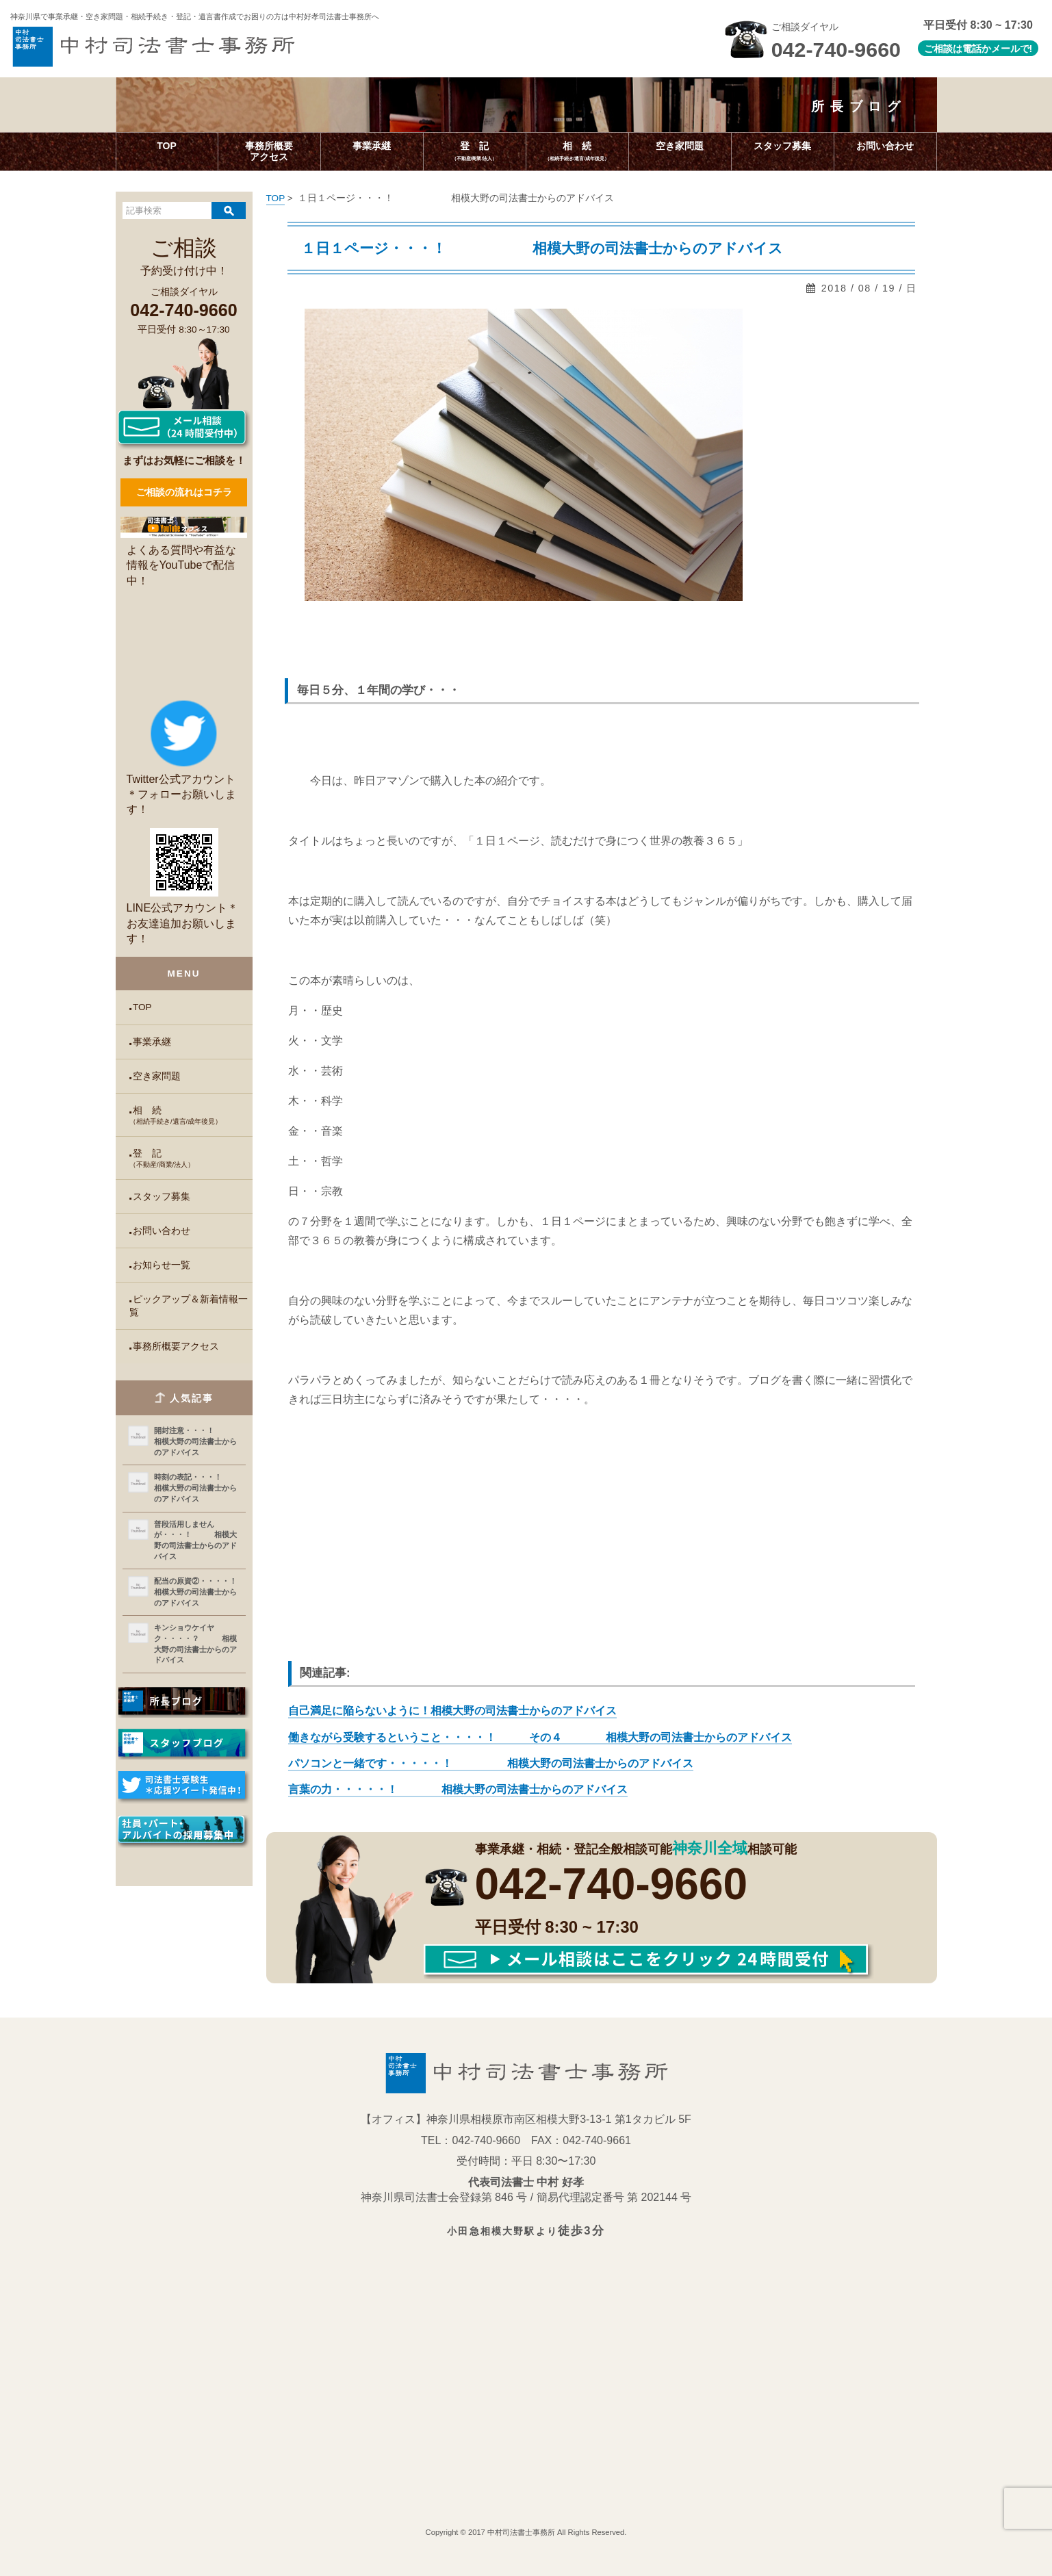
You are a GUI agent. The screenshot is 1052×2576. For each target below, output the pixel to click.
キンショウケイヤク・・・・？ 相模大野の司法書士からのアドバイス (195, 1643)
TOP (142, 1007)
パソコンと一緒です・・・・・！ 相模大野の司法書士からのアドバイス (490, 1763)
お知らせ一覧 (161, 1265)
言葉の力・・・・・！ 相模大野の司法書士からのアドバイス (458, 1789)
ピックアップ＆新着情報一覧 (188, 1305)
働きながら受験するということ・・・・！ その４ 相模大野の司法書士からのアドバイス (540, 1737)
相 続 (191, 1115)
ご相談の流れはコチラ (184, 492)
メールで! (1012, 48)
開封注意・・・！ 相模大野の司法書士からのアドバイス (197, 1441)
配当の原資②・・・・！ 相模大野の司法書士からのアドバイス (197, 1591)
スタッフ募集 (161, 1197)
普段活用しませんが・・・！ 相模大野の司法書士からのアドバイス (195, 1540)
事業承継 (152, 1042)
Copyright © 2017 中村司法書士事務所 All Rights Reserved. (526, 2532)
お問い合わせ (161, 1231)
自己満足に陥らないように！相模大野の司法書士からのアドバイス (452, 1710)
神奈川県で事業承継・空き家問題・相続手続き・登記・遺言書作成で (194, 16)
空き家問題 (157, 1076)
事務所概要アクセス (176, 1346)
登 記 (191, 1158)
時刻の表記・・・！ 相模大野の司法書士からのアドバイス (197, 1487)
